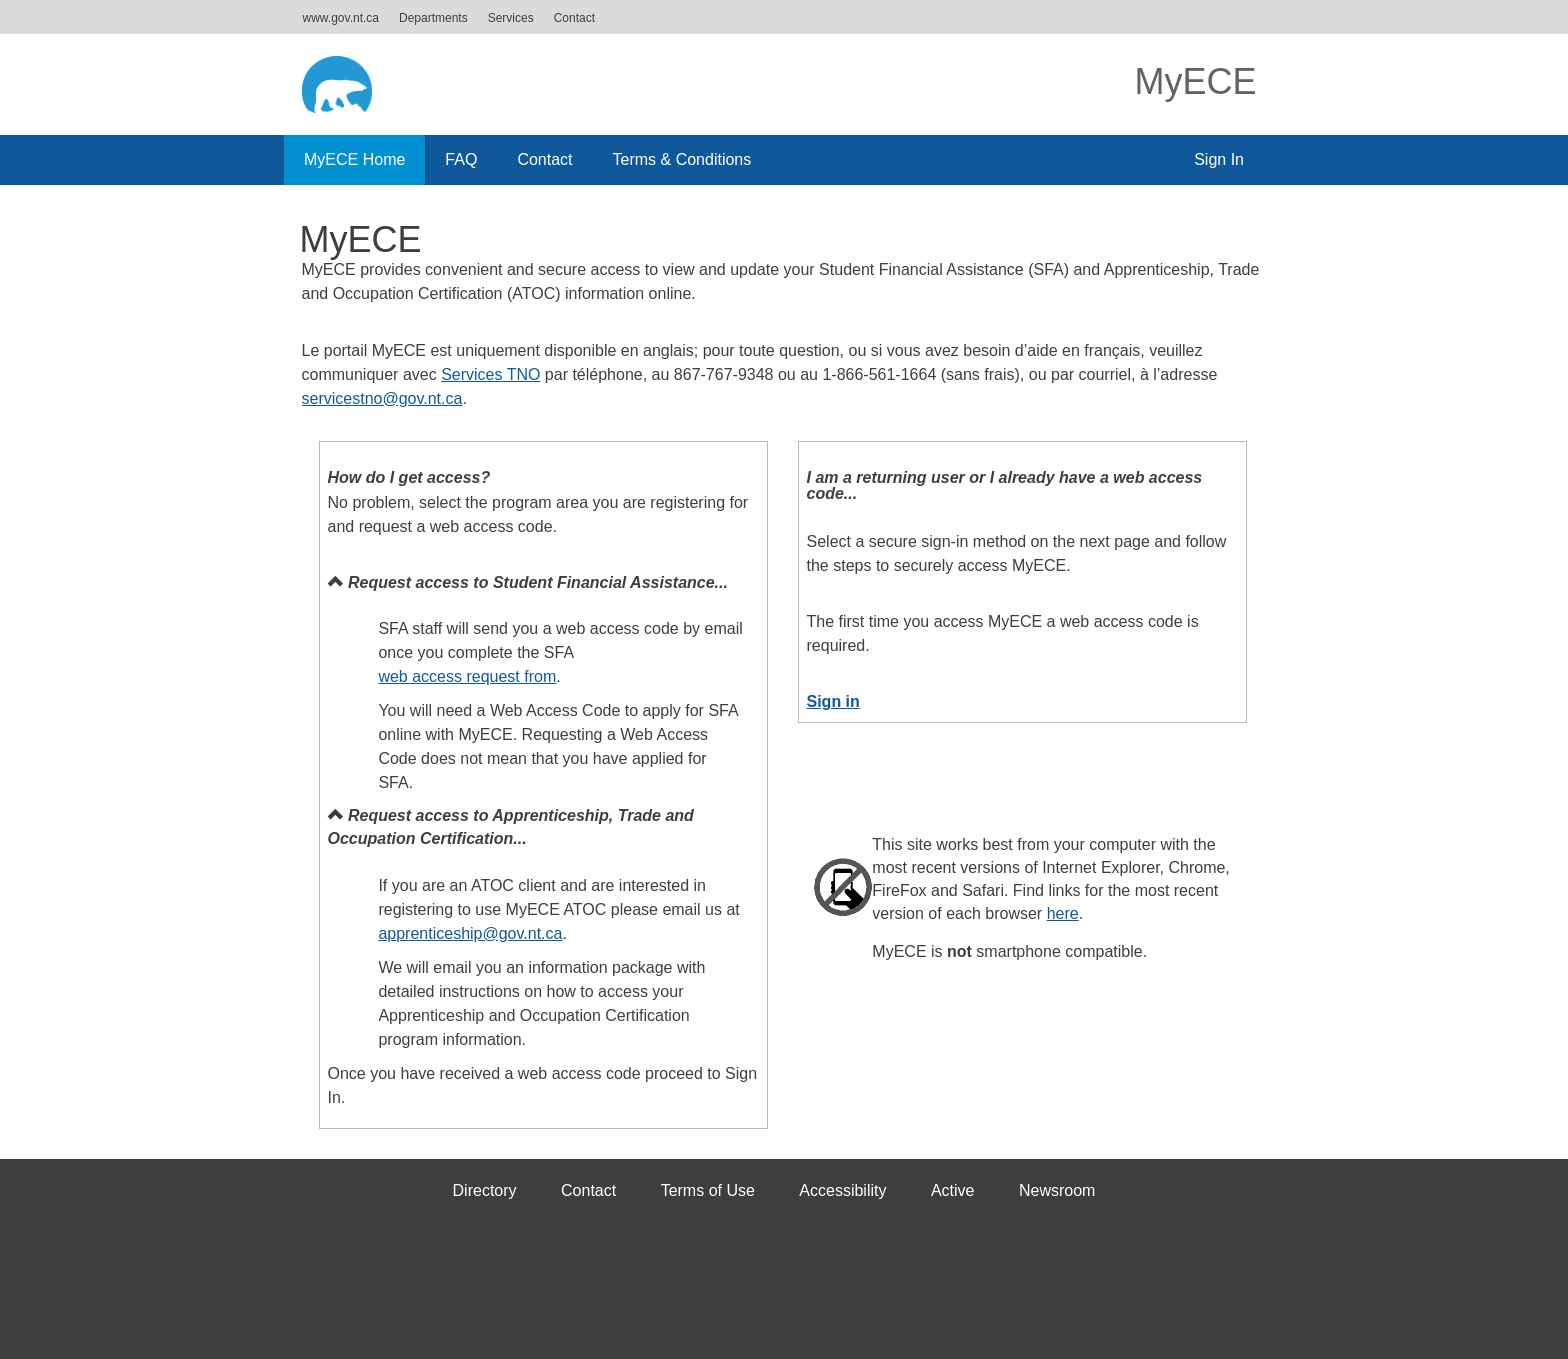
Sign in (833, 701)
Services (511, 18)
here (1063, 913)
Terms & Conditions (682, 159)
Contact (574, 18)
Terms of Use (708, 1190)
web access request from (467, 676)
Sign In (1219, 159)
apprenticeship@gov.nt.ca (470, 933)
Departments (433, 18)
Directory (485, 1190)
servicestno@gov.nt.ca (382, 398)
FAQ (461, 159)
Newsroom (1057, 1190)
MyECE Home (354, 159)
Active (953, 1190)
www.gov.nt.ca (341, 18)
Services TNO (490, 374)
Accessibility (842, 1190)
